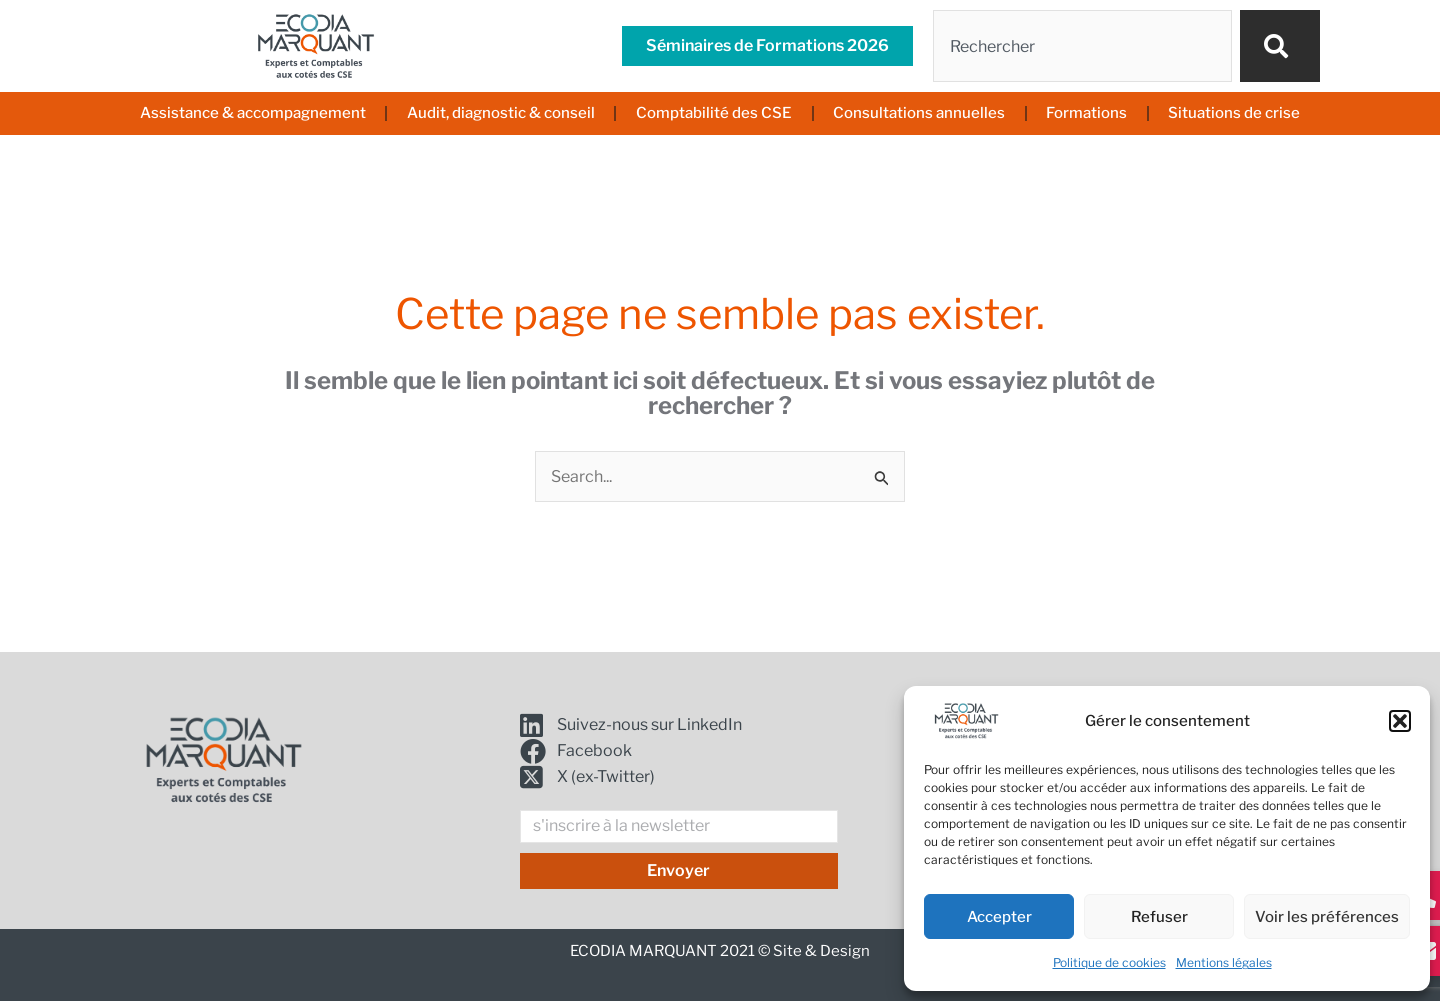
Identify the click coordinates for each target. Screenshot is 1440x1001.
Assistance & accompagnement (253, 113)
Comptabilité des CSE (714, 113)
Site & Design (821, 951)
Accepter (999, 917)
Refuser (1159, 917)
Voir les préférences (1327, 917)
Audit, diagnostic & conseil (501, 113)
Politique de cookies (1109, 962)
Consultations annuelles (919, 113)
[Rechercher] (1280, 46)
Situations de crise (1234, 113)
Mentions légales (1224, 962)
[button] (1400, 721)
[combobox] (1082, 46)
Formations (1086, 113)
